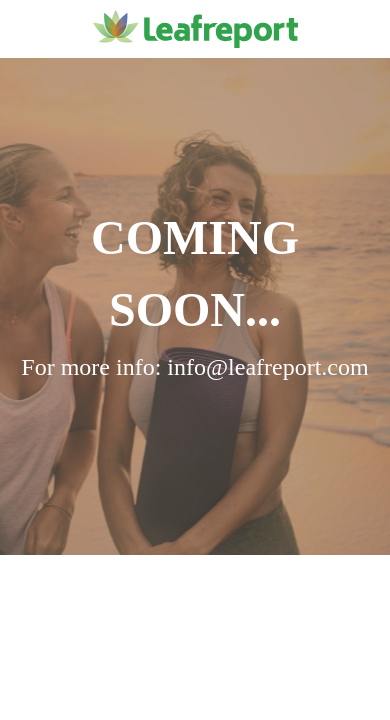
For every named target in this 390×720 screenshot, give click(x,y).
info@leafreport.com (267, 367)
